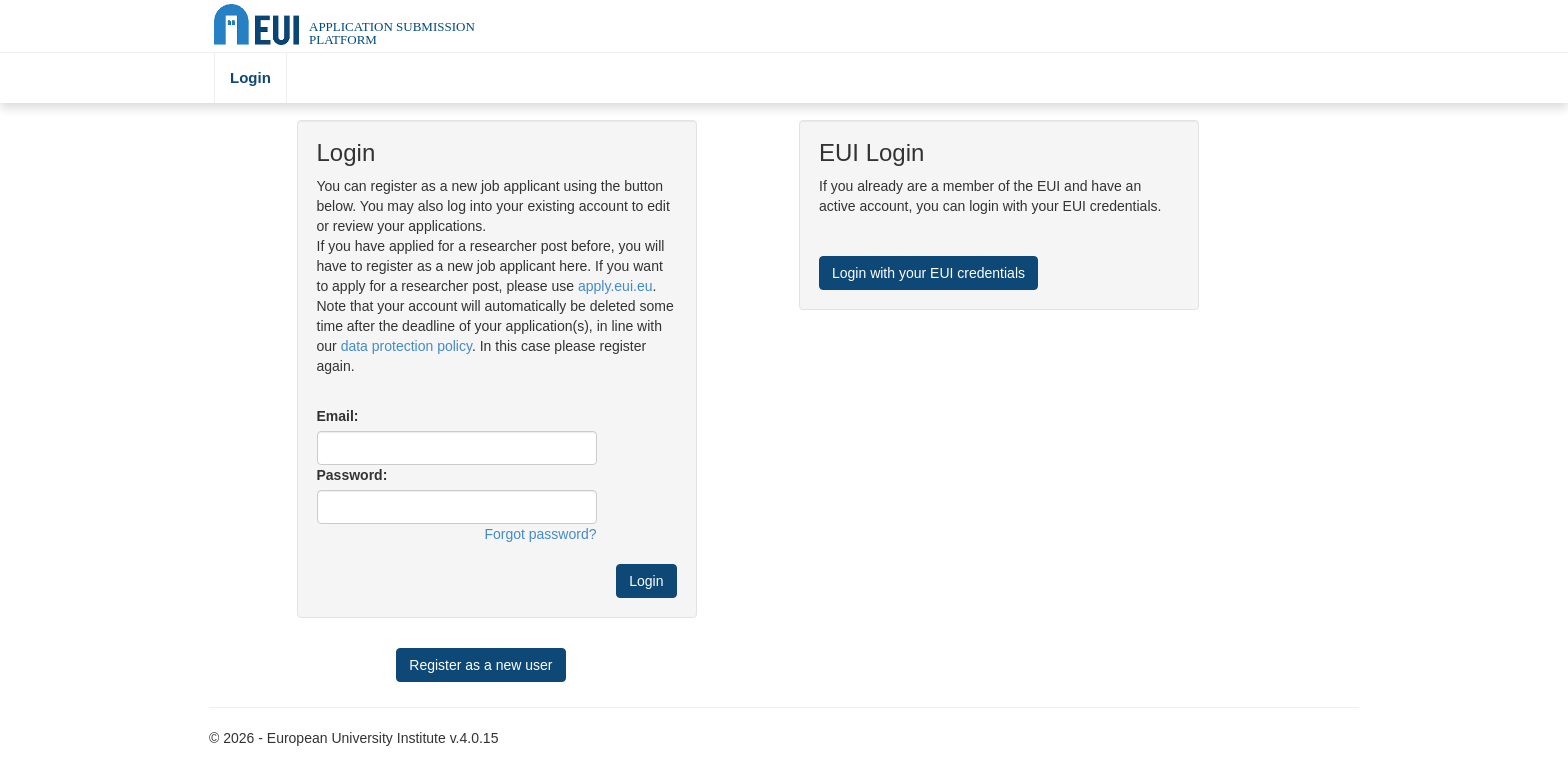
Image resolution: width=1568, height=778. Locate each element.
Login (250, 77)
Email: (338, 416)
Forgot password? (540, 534)
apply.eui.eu (615, 286)
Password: (352, 475)
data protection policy (406, 346)
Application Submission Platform (392, 33)
